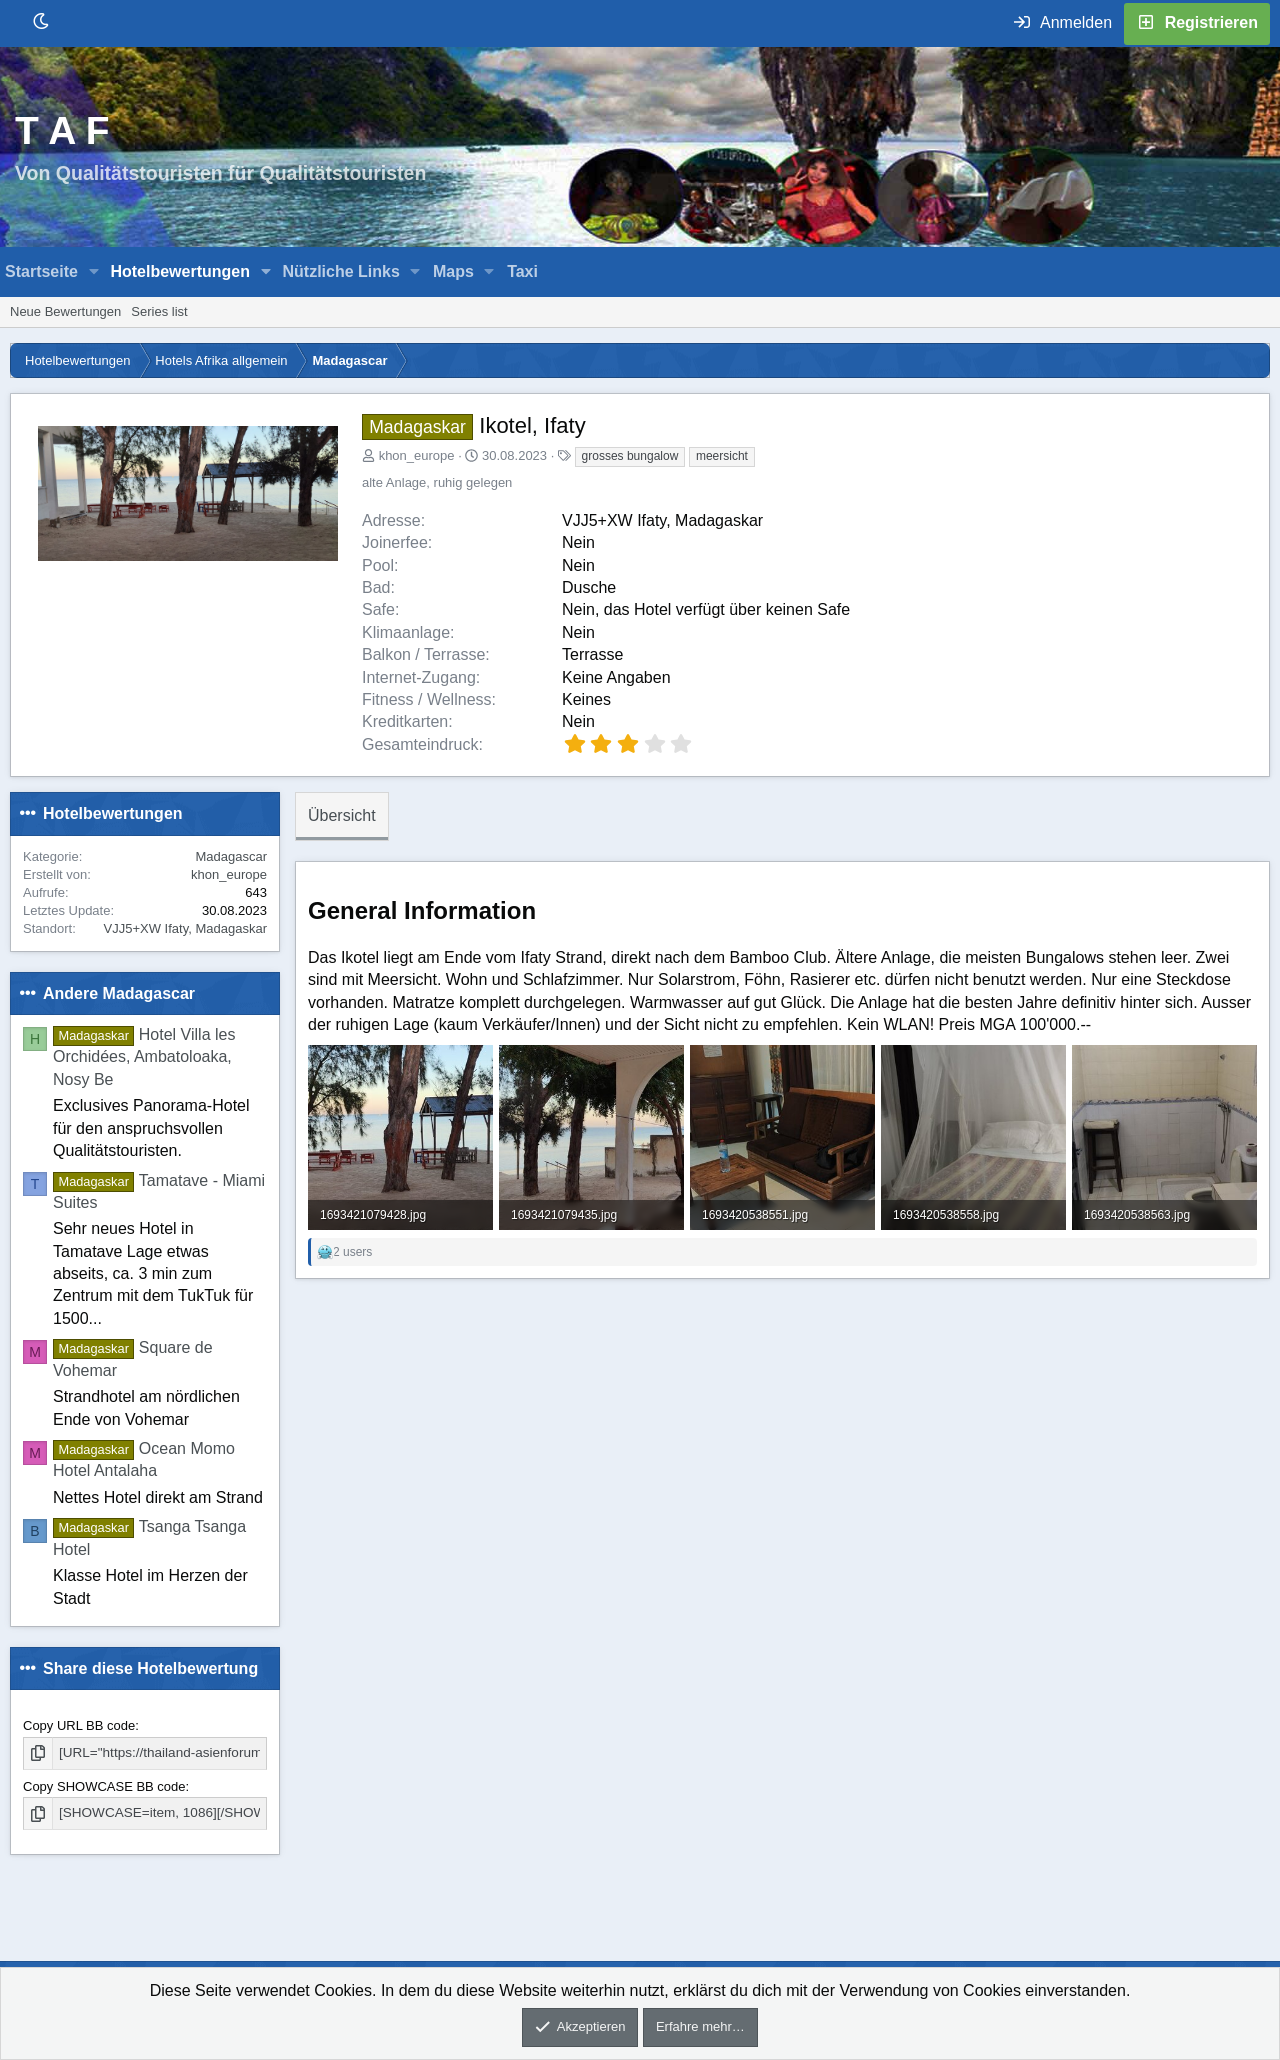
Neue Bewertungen (65, 311)
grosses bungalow (630, 456)
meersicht (722, 456)
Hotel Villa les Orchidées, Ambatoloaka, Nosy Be (144, 1057)
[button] (94, 272)
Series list (159, 311)
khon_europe (417, 455)
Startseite (41, 271)
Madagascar (231, 856)
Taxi (522, 271)
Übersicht (342, 815)
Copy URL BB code (79, 1725)
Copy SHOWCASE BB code (104, 1785)
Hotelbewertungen (180, 271)
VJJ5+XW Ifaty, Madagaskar (185, 928)
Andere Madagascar (119, 993)
